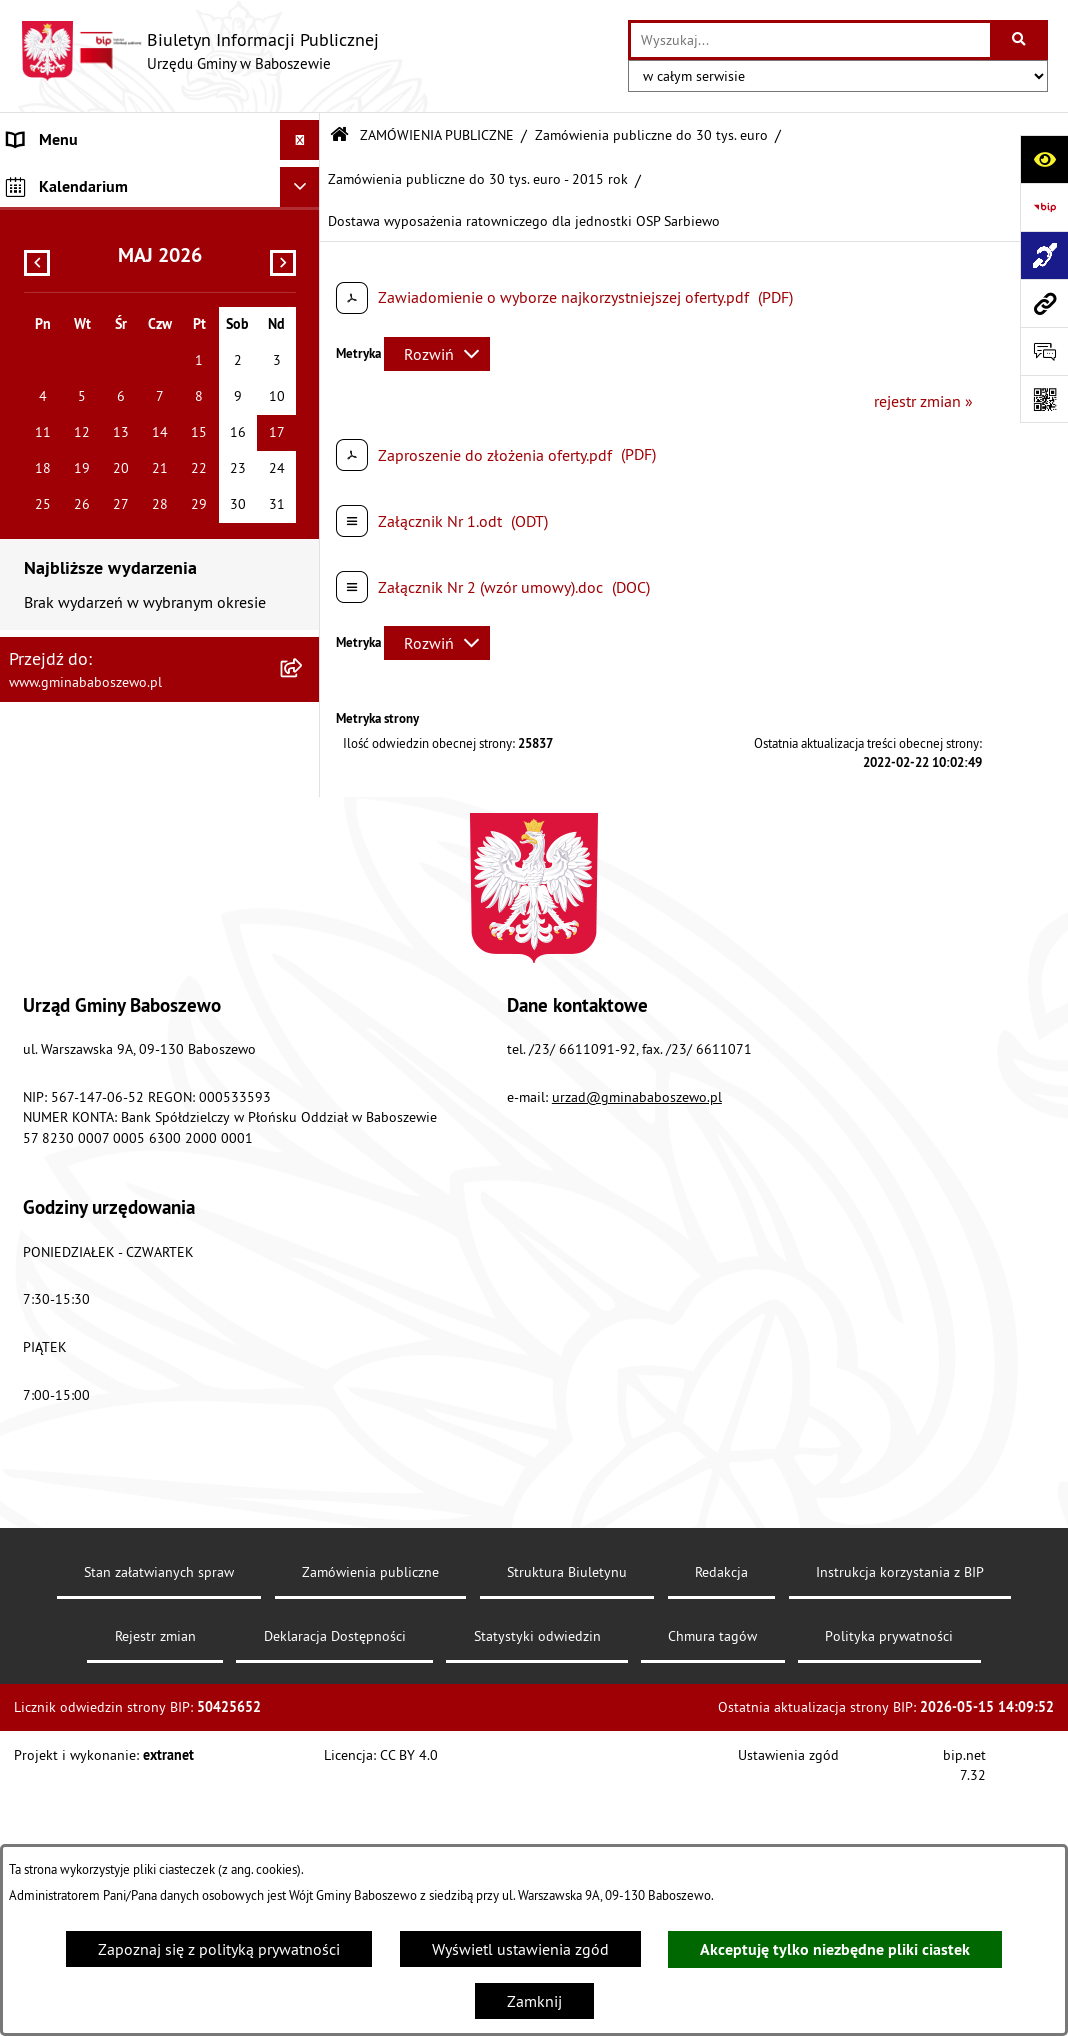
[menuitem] (160, 180)
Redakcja (721, 1832)
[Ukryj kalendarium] (300, 541)
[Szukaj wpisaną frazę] (1020, 40)
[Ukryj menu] (300, 140)
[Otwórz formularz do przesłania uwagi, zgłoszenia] (1044, 351)
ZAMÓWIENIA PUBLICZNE (437, 135)
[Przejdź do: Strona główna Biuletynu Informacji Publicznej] (339, 135)
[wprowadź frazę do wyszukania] (810, 40)
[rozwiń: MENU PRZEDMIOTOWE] (304, 221)
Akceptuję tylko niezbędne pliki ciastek (835, 1949)
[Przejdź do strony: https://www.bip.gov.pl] (1044, 207)
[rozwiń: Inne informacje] (304, 493)
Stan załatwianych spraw (159, 1832)
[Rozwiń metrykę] (437, 354)
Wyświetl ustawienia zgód (520, 1949)
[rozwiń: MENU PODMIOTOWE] (304, 180)
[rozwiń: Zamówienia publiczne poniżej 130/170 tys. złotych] (304, 416)
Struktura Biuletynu (567, 1832)
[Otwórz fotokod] (1044, 399)
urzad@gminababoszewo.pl (637, 1356)
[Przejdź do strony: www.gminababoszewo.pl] (1044, 303)
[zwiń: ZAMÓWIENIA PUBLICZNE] (304, 262)
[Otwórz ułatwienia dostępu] (1044, 159)
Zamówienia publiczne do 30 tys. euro (651, 135)
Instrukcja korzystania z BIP (900, 1832)
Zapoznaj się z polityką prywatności (219, 1949)
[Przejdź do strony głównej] (199, 51)
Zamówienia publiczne (370, 1832)
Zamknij (534, 2001)
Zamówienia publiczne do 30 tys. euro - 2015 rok (478, 179)
